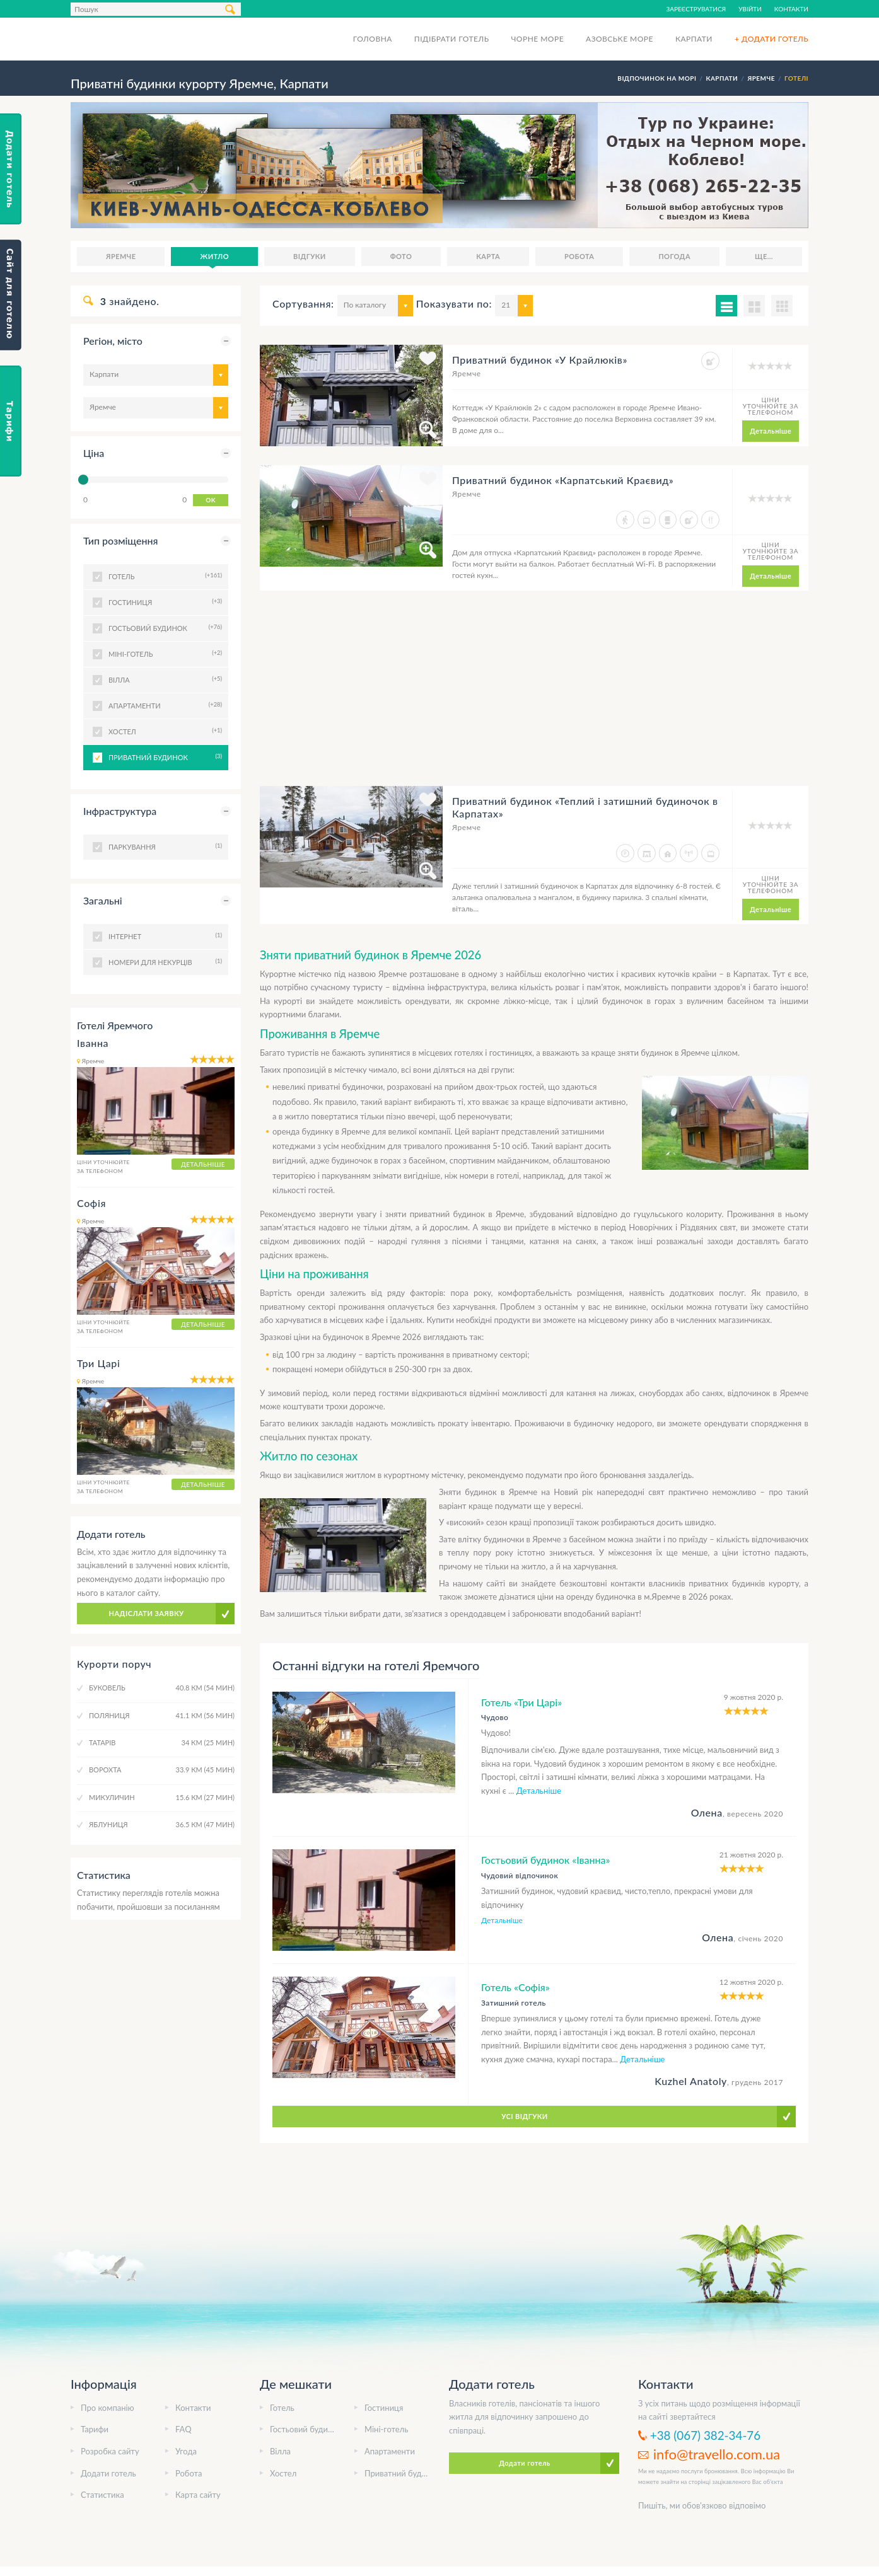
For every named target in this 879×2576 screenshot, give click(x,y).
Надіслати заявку (145, 1613)
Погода (674, 256)
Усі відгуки (524, 2116)
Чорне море (537, 38)
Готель (282, 2408)
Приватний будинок (163, 756)
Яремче (121, 256)
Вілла (280, 2451)
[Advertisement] (534, 697)
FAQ (183, 2429)
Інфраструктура (119, 811)
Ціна (93, 453)
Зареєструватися (696, 9)
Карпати (694, 38)
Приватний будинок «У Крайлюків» (539, 360)
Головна (372, 38)
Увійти (750, 9)
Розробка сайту (110, 2451)
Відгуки (309, 256)
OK (211, 500)
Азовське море (619, 38)
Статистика (102, 2495)
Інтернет (163, 935)
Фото (401, 256)
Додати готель (108, 2473)
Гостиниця (383, 2408)
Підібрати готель (451, 38)
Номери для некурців (163, 961)
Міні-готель (386, 2429)
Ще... (764, 256)
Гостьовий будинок (305, 2429)
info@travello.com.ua (716, 2454)
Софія (91, 1203)
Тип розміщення (120, 540)
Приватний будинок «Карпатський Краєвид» (562, 480)
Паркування (163, 845)
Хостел (283, 2473)
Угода (186, 2451)
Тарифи (94, 2429)
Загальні (102, 900)
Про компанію (107, 2408)
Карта (488, 256)
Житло (214, 256)
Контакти (791, 9)
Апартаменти (389, 2451)
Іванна (92, 1043)
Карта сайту (198, 2495)
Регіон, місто (113, 341)
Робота (579, 256)
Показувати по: (454, 303)
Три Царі (98, 1363)
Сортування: (303, 303)
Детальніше (770, 431)
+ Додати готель (771, 38)
